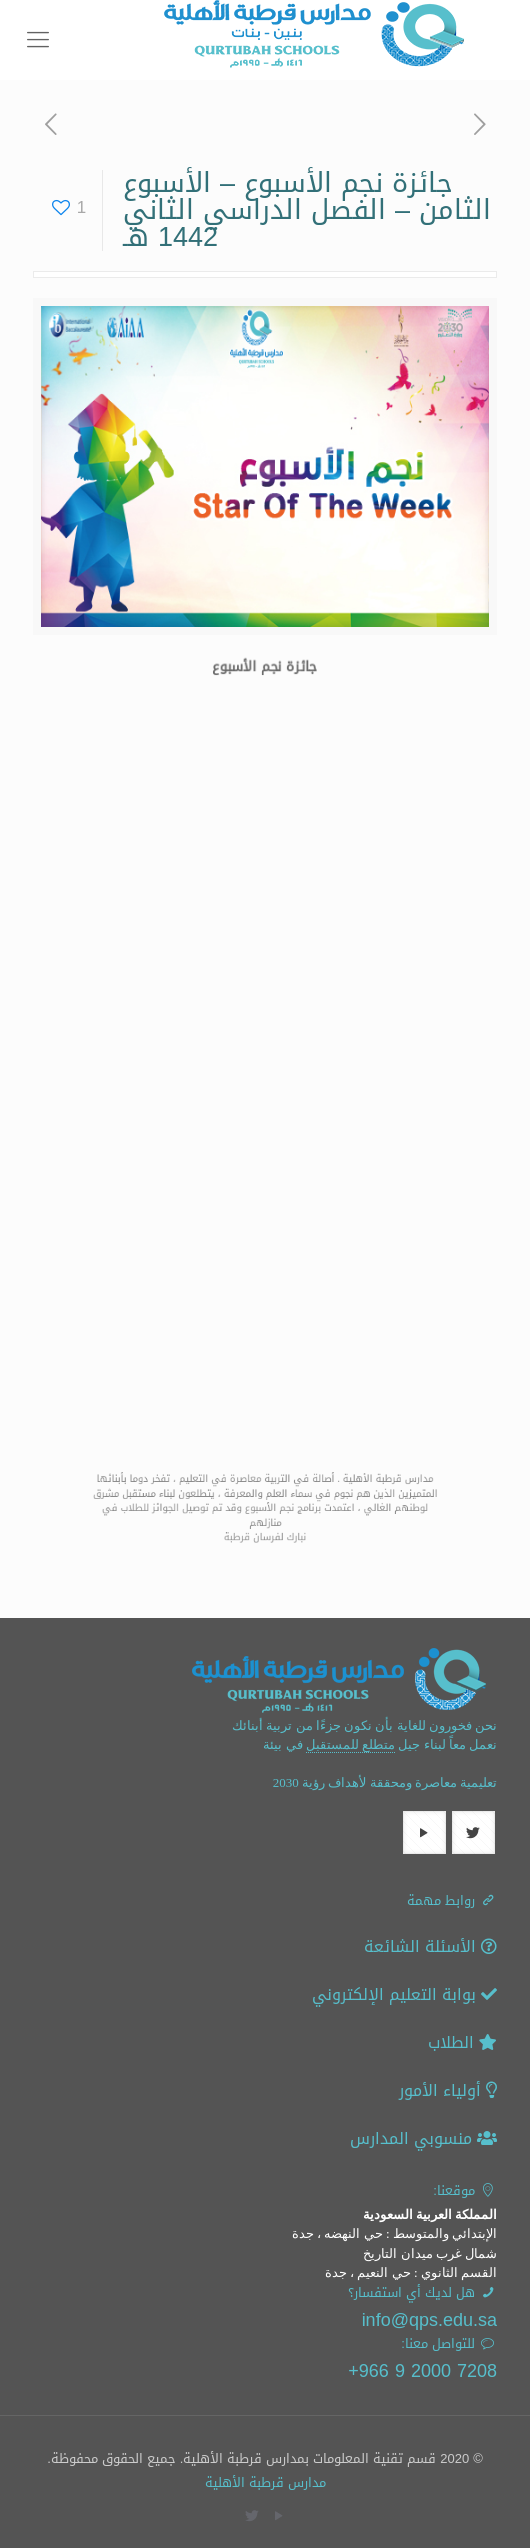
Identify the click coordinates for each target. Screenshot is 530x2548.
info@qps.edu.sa (429, 2320)
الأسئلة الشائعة (430, 1946)
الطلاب (462, 2042)
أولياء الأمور (448, 2090)
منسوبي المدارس (423, 2138)
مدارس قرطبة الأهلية (265, 2482)
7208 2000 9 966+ (422, 2371)
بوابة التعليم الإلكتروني (404, 1994)
